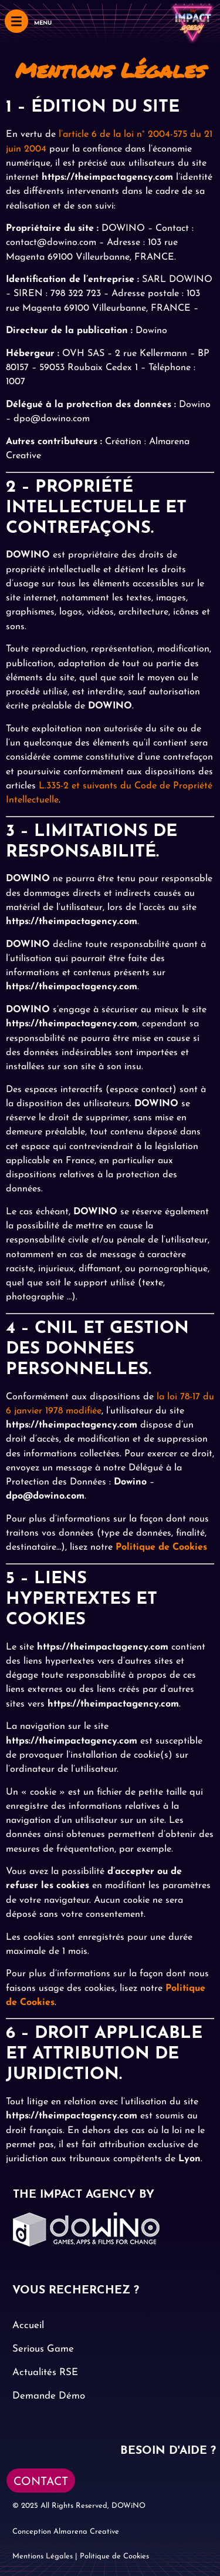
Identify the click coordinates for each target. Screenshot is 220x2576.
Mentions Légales (42, 2556)
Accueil (28, 2325)
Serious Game (43, 2349)
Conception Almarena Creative (65, 2531)
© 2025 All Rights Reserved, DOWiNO (78, 2506)
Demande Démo (48, 2396)
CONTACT (40, 2482)
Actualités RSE (45, 2372)
